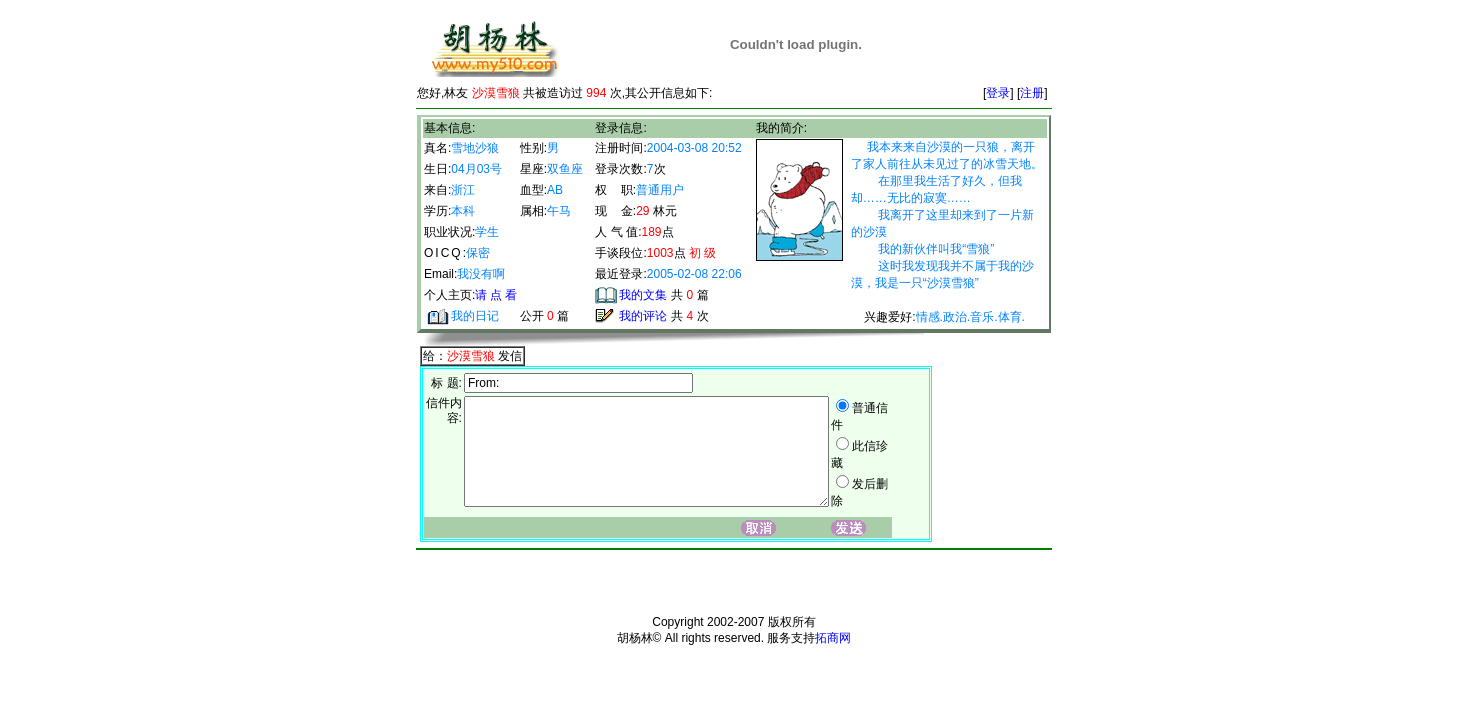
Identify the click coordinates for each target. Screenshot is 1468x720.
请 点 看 (496, 295)
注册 (1032, 93)
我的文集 (643, 295)
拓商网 (833, 656)
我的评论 (643, 316)
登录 (998, 93)
